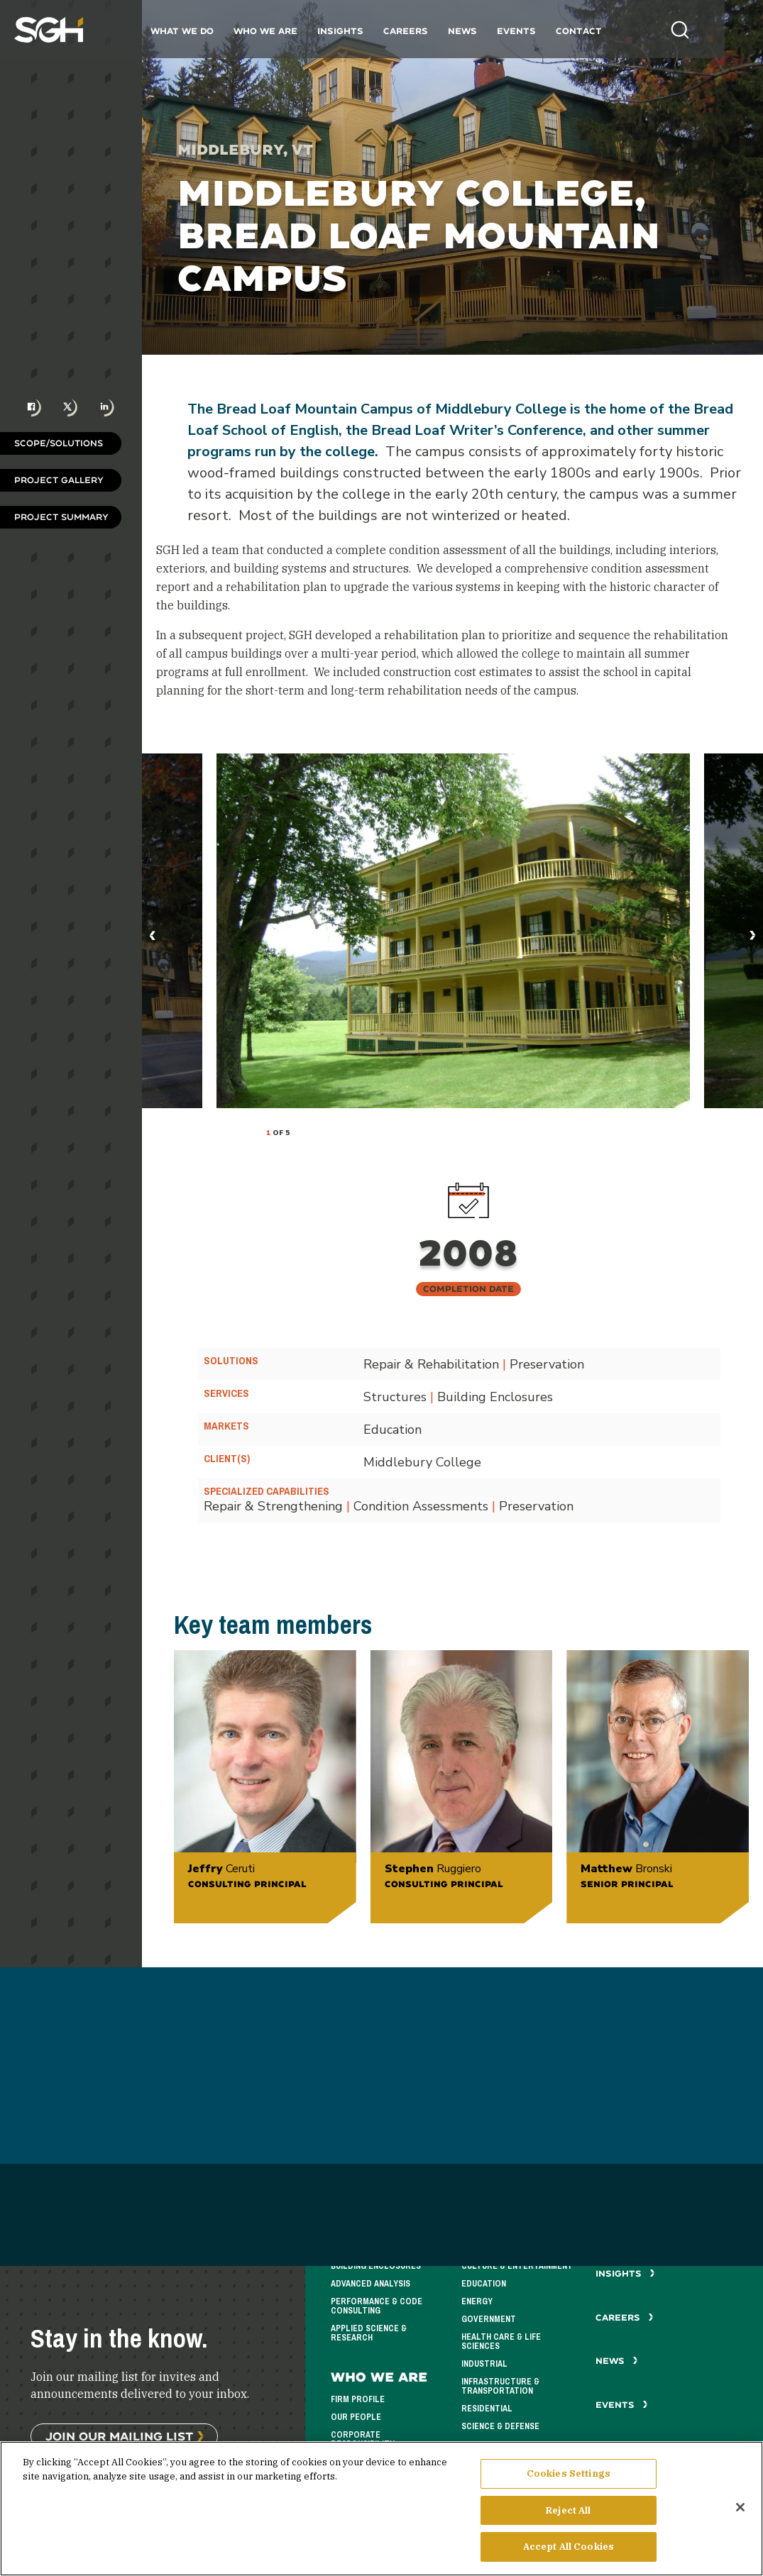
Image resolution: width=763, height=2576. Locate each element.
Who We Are (282, 31)
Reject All (568, 2511)
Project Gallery (59, 480)
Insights (357, 31)
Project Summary (61, 517)
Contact (596, 31)
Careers (422, 31)
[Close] (740, 2508)
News (479, 31)
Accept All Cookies (568, 2548)
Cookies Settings (568, 2475)
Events (533, 31)
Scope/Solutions (58, 443)
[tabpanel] (453, 930)
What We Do (199, 31)
